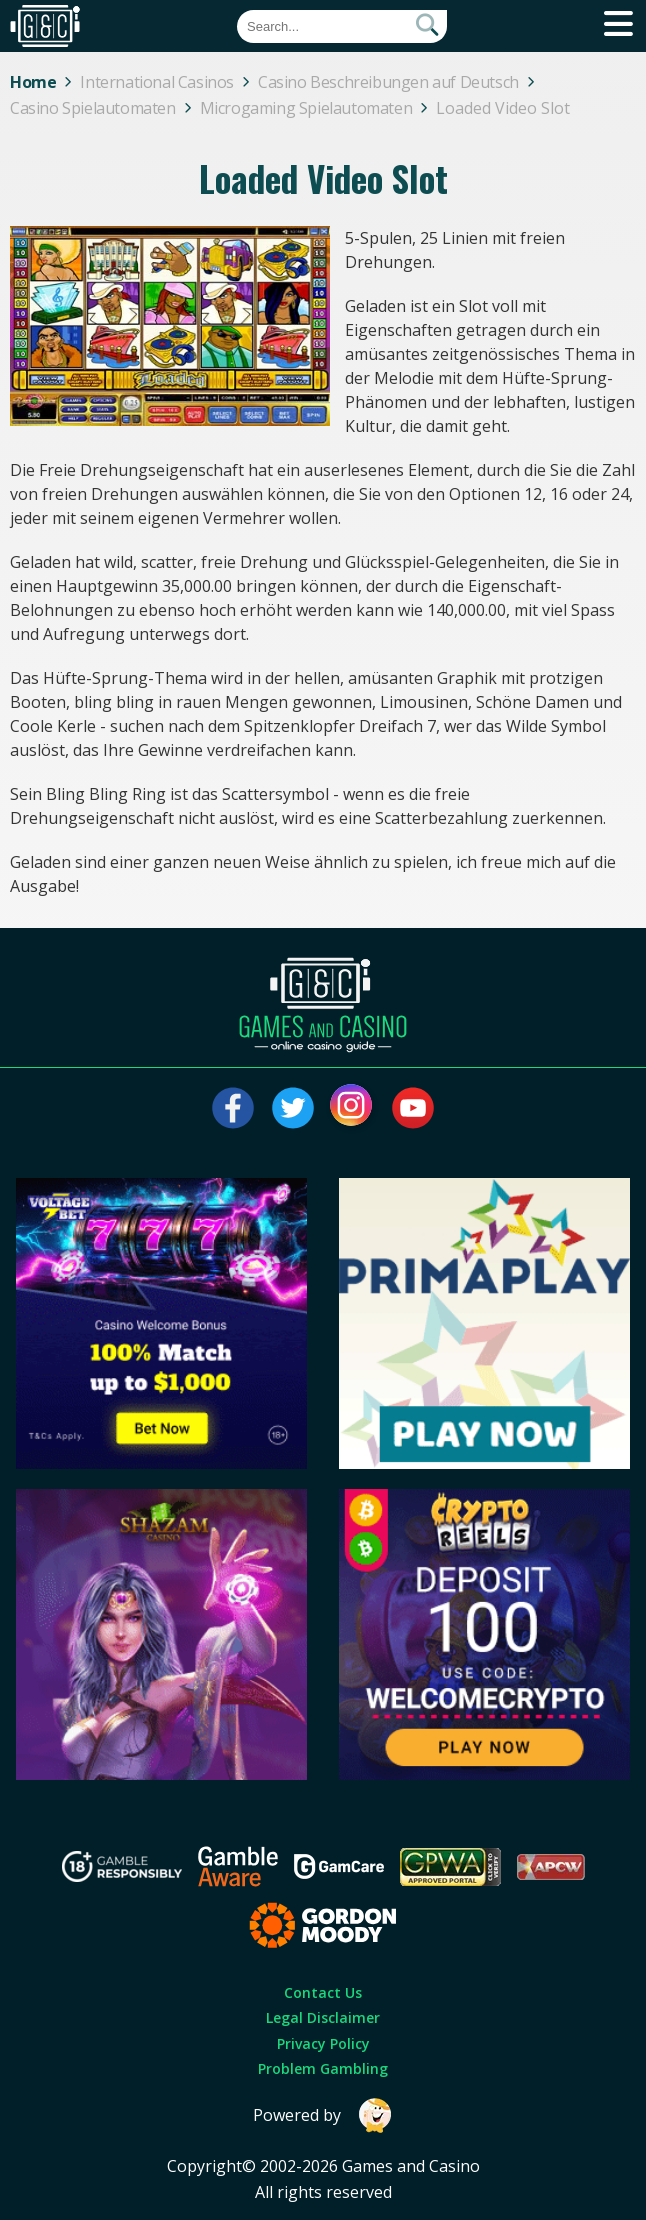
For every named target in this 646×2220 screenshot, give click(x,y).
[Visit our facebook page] (233, 1108)
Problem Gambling (323, 2068)
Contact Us (323, 1992)
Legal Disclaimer (323, 2017)
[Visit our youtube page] (413, 1108)
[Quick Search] (342, 26)
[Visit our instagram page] (353, 1108)
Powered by (323, 2115)
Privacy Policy (323, 2043)
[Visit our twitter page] (293, 1108)
